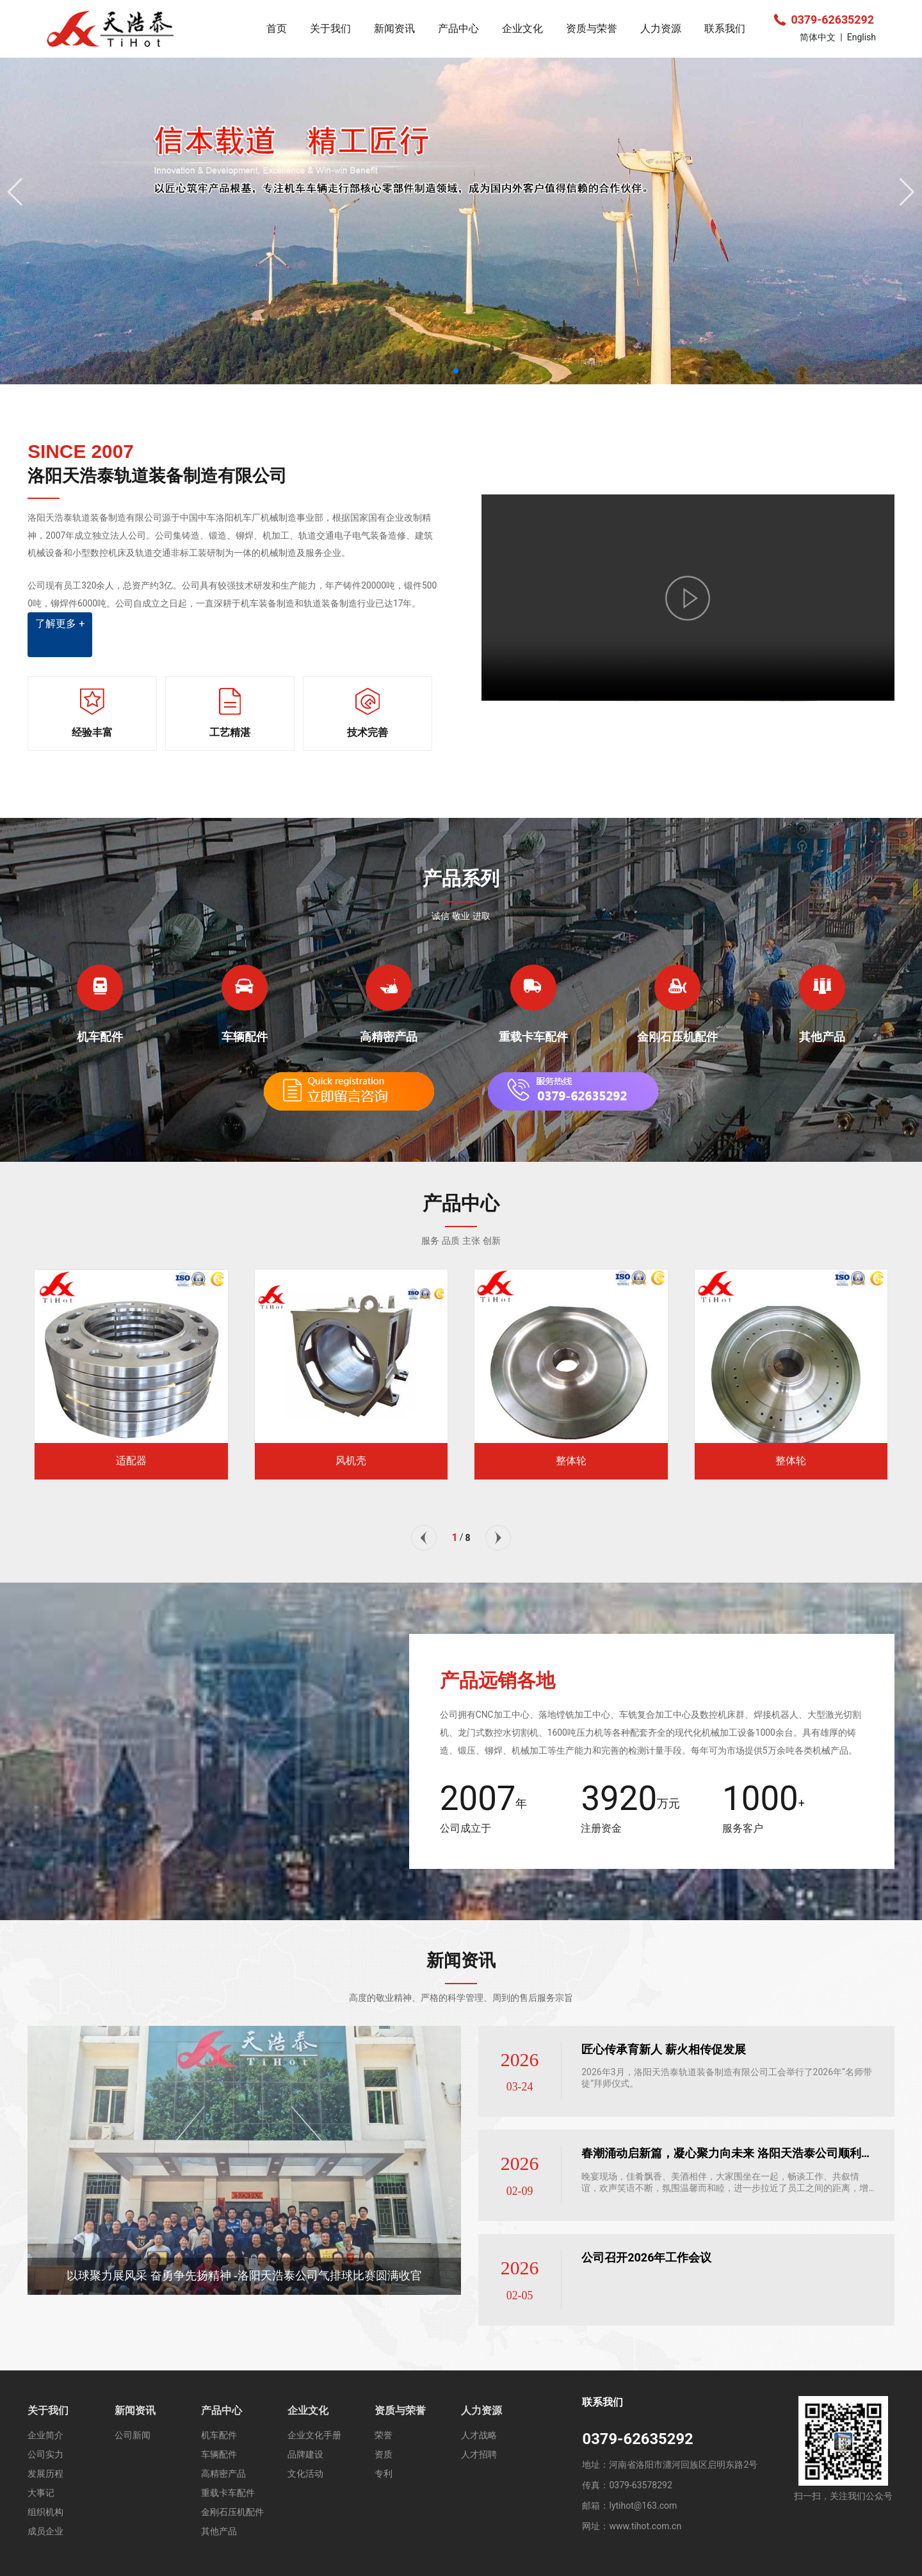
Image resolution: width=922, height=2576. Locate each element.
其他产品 (822, 1036)
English (861, 37)
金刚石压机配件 (677, 1036)
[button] (455, 370)
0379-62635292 (823, 19)
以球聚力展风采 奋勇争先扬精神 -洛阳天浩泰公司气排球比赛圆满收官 (244, 2275)
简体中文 (818, 37)
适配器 (131, 1461)
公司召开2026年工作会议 (646, 2257)
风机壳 (351, 1461)
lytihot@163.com (643, 2505)
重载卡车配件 (533, 1036)
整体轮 (571, 1461)
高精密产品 (388, 1036)
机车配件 (100, 1036)
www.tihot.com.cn (645, 2526)
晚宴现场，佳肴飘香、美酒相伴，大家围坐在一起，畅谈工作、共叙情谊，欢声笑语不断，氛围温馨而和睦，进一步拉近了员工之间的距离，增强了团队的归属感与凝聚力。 (724, 2188)
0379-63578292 (640, 2485)
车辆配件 (245, 1036)
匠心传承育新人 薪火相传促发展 (663, 2049)
